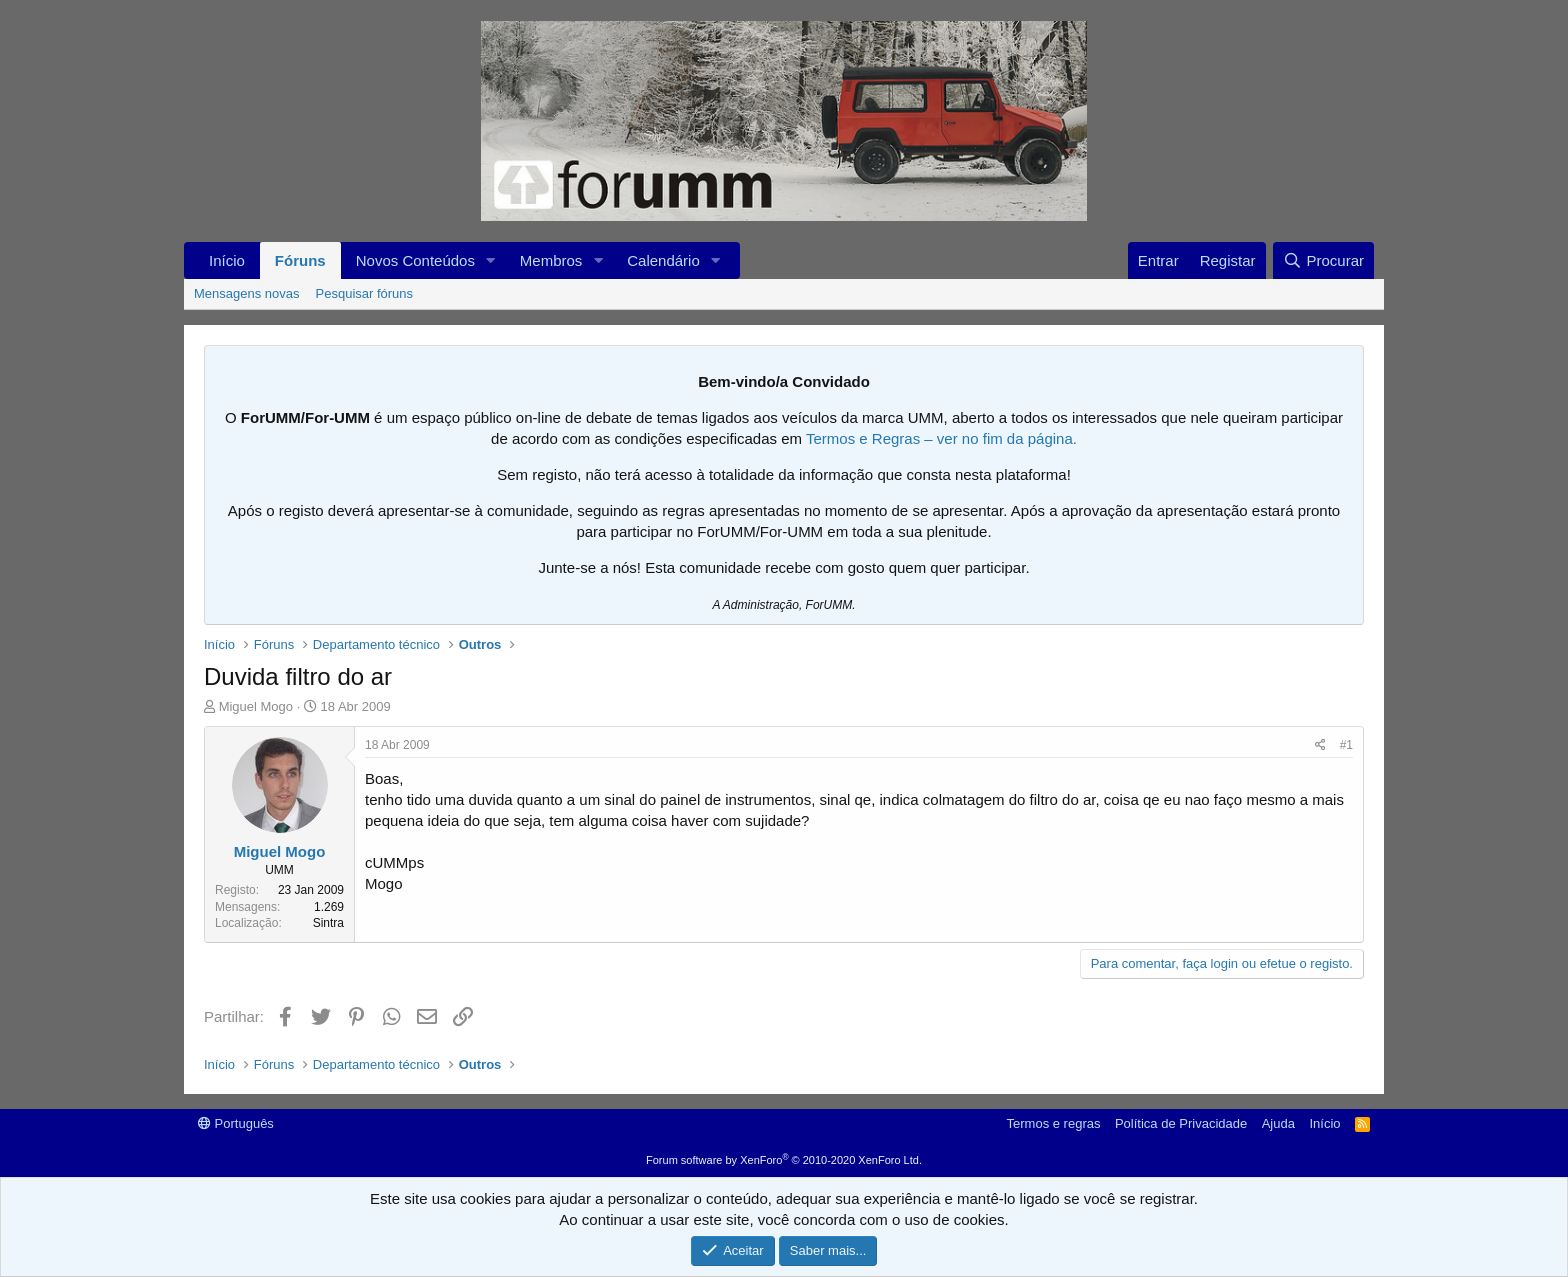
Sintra (328, 923)
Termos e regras (1054, 1123)
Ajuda (1278, 1123)
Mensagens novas (247, 293)
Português (236, 1123)
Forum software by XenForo (784, 1160)
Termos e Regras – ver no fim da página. (941, 438)
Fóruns (300, 260)
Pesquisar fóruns (365, 293)
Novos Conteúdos (415, 260)
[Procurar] (1323, 260)
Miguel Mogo (256, 706)
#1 (1346, 745)
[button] (491, 260)
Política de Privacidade (1181, 1123)
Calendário (663, 260)
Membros (551, 260)
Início (227, 260)
